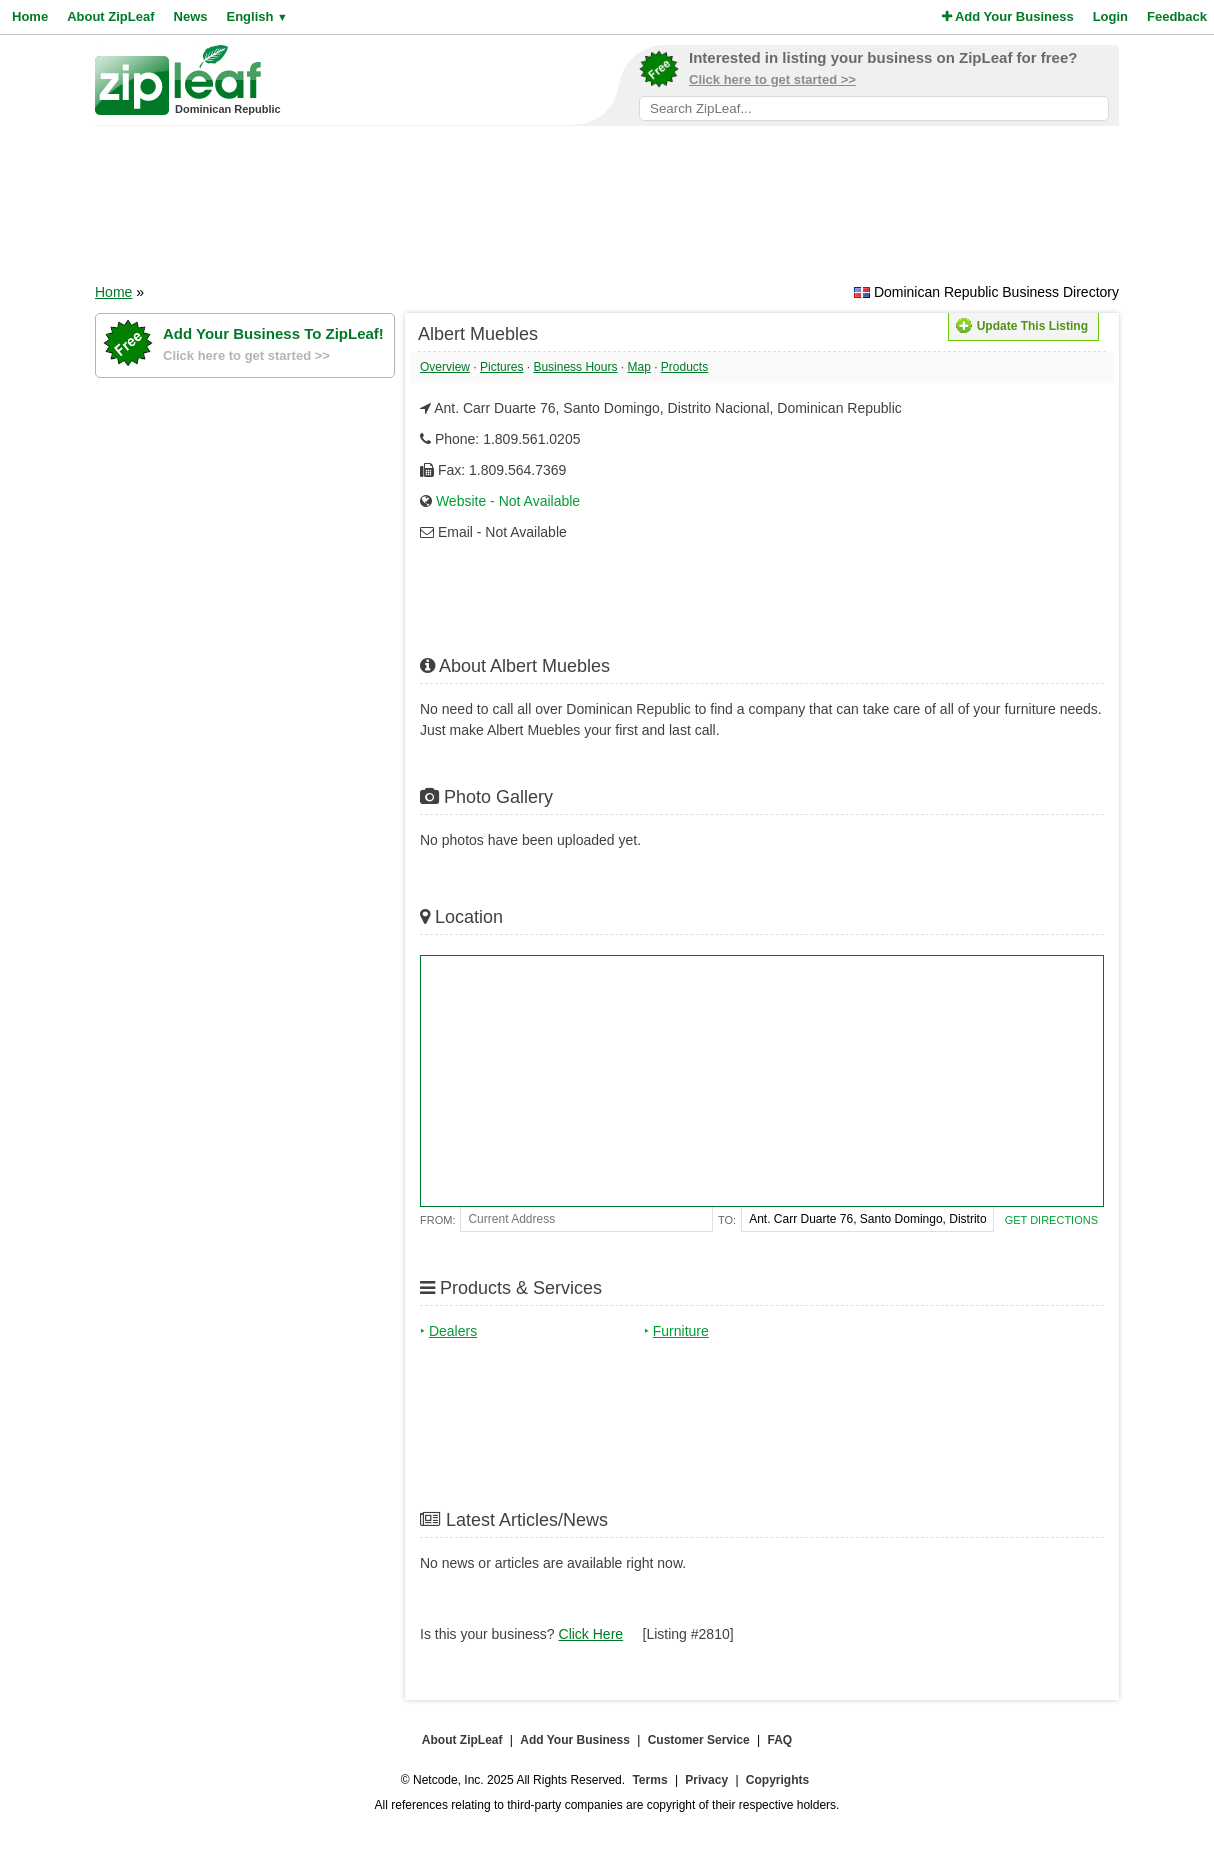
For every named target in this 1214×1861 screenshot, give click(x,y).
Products (684, 367)
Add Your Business (1008, 16)
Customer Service (699, 1740)
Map (638, 367)
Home (30, 16)
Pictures (501, 367)
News (191, 16)
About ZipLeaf (110, 16)
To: (727, 1220)
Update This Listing (1022, 326)
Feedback (1177, 16)
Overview (445, 367)
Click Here (591, 1634)
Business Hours (575, 367)
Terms (649, 1780)
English (256, 16)
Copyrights (777, 1780)
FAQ (780, 1740)
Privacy (706, 1780)
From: (437, 1220)
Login (1110, 16)
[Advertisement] (607, 211)
